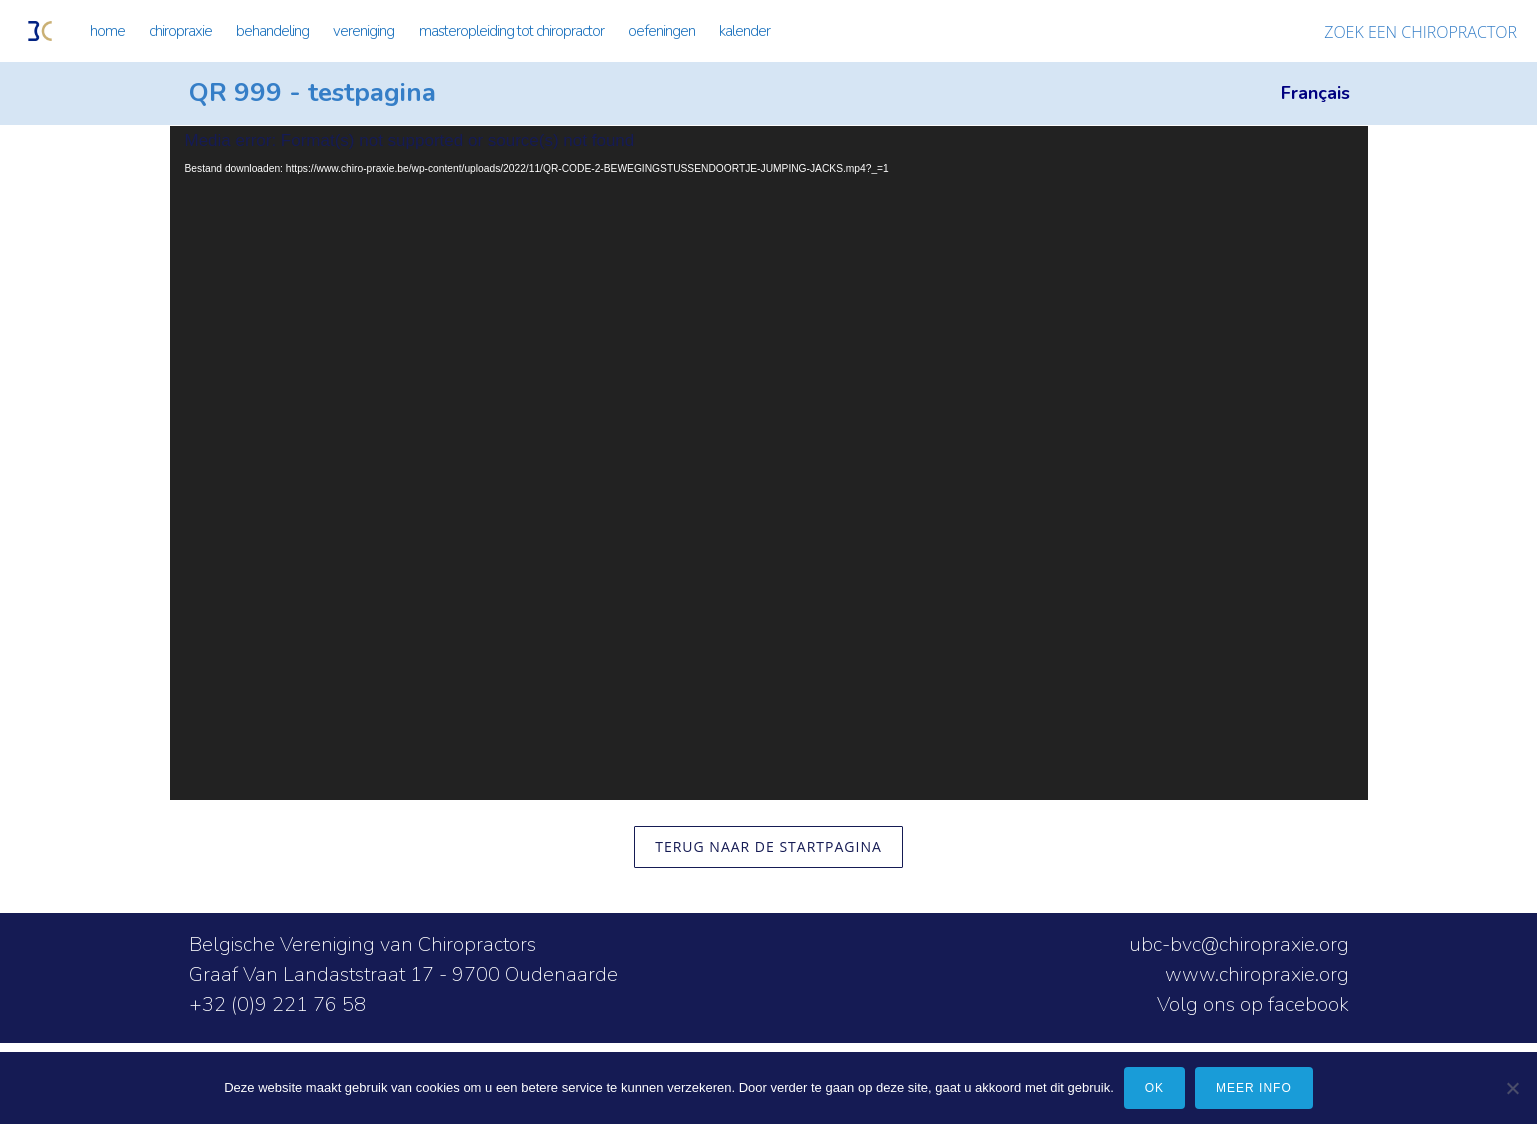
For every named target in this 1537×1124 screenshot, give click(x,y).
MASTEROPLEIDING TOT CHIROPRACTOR (511, 31)
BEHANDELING (272, 31)
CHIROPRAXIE (180, 31)
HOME (107, 31)
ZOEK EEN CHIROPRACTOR (1420, 32)
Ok (1154, 1088)
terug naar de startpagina (768, 846)
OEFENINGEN (661, 31)
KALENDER (744, 31)
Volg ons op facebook (1253, 1004)
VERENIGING (363, 31)
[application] (769, 463)
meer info (1254, 1088)
